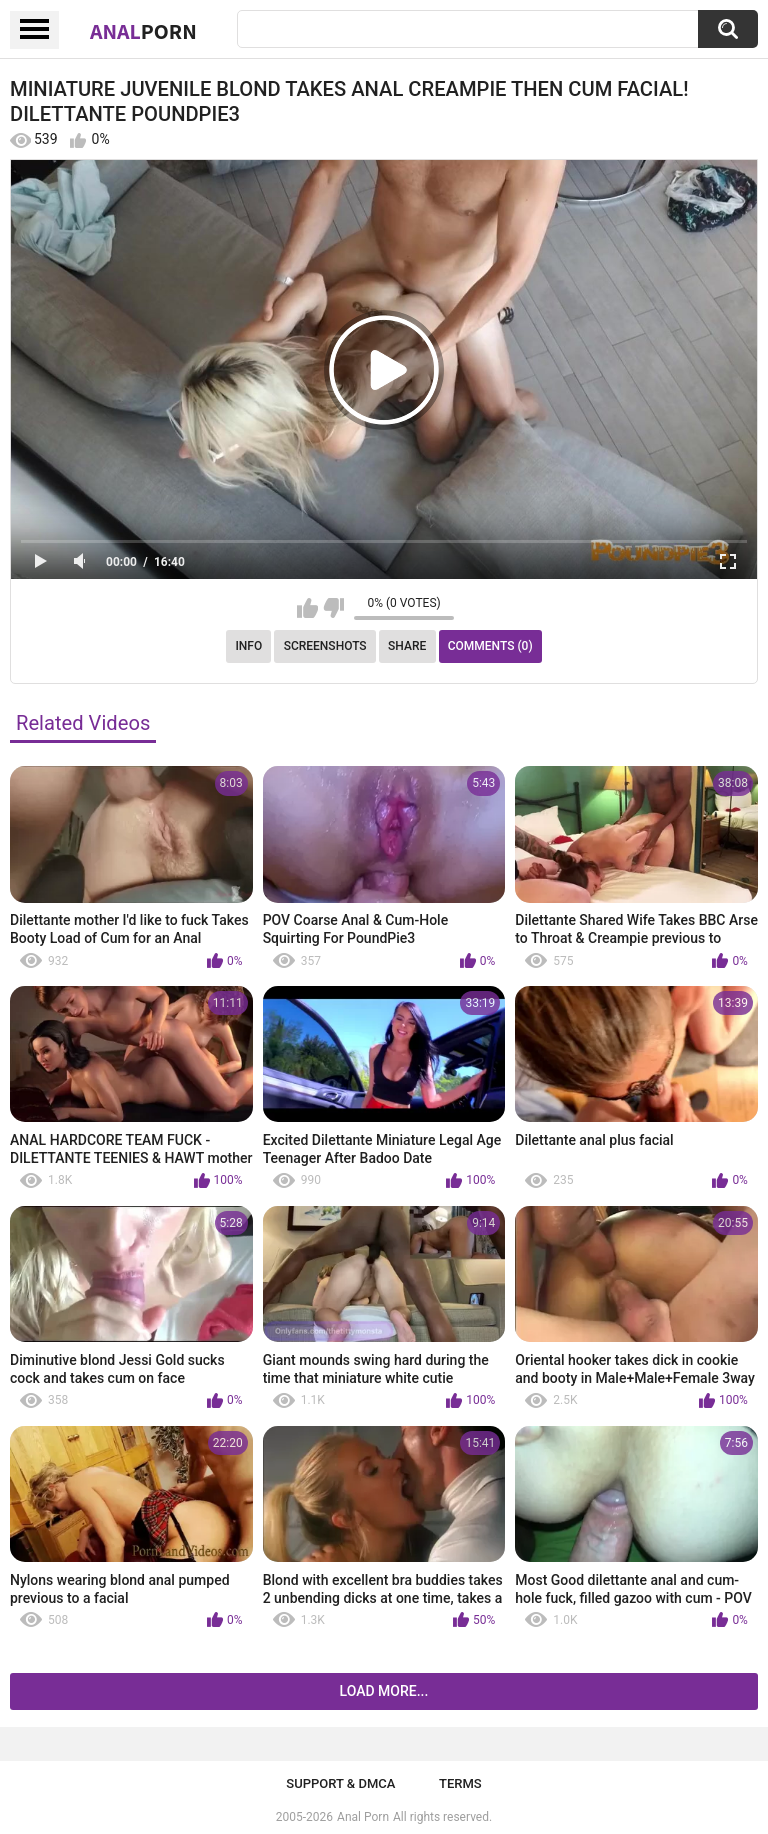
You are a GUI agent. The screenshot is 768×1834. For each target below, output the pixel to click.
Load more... (384, 1691)
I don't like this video (333, 608)
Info (248, 646)
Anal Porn (363, 1817)
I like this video (307, 608)
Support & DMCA (340, 1783)
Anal (143, 31)
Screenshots (325, 646)
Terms (460, 1783)
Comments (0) (490, 646)
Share (407, 646)
